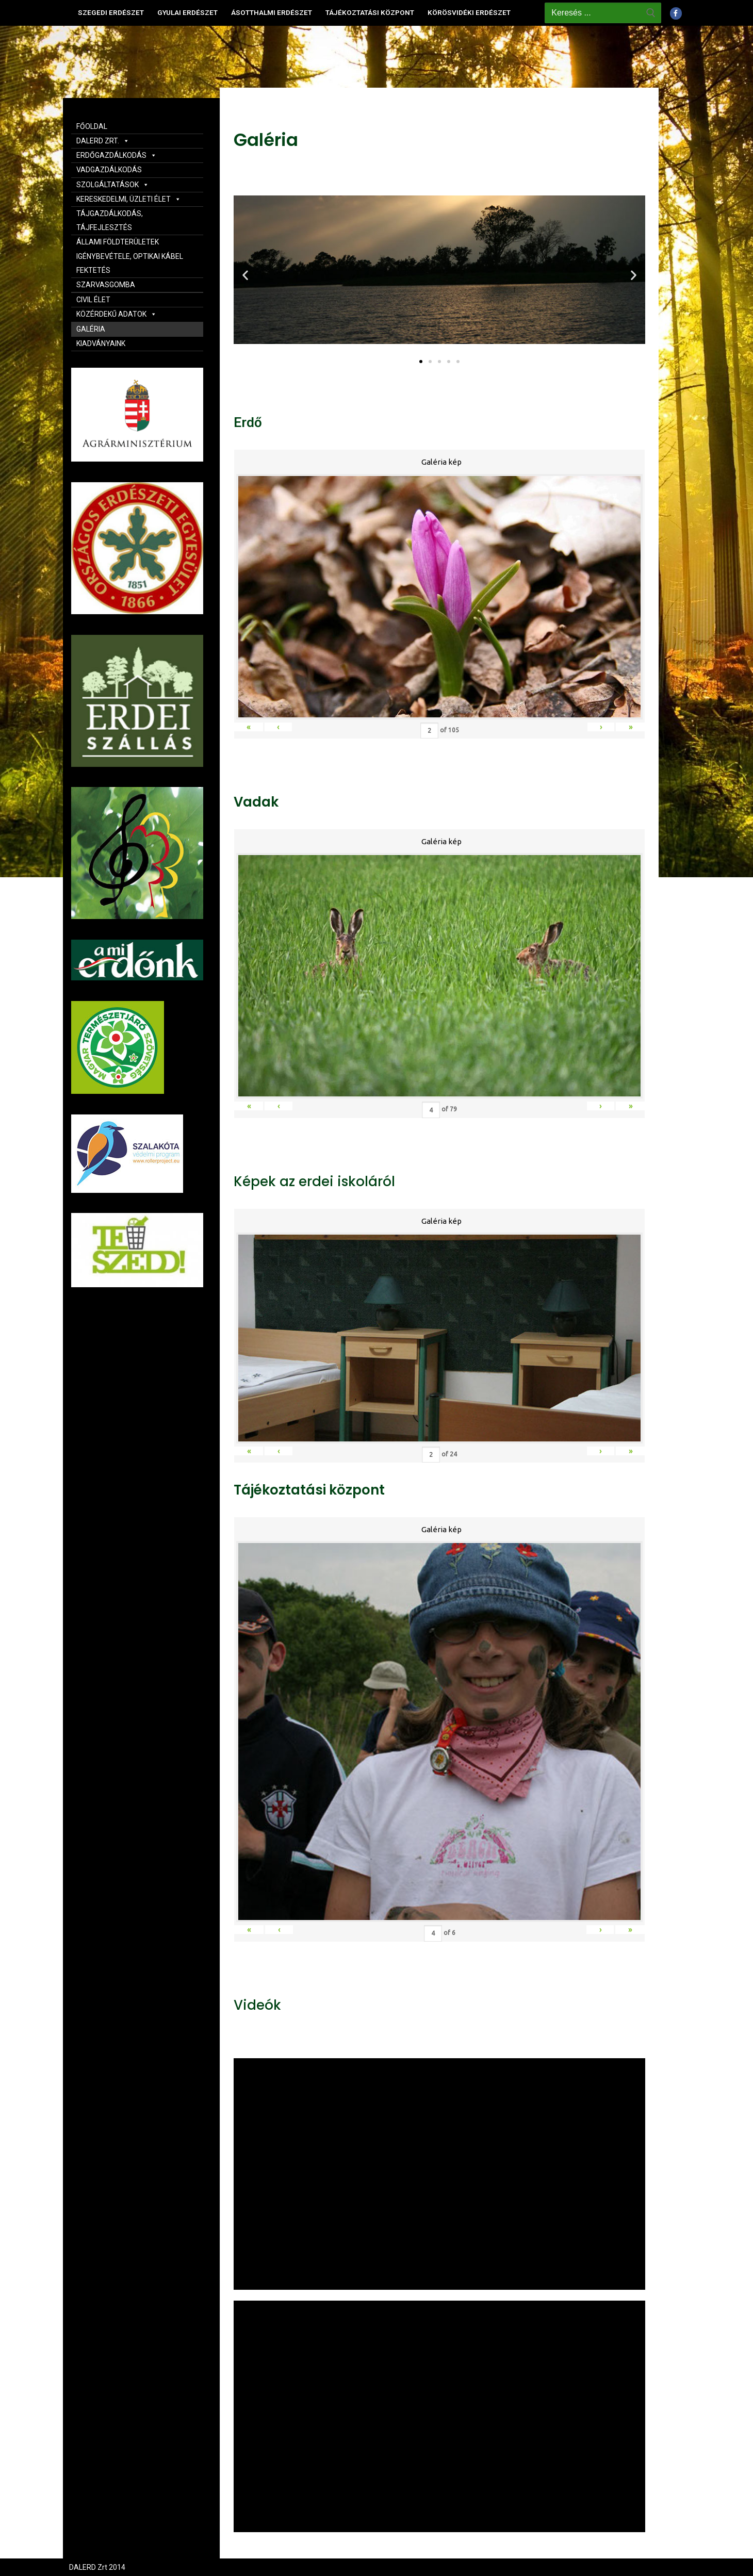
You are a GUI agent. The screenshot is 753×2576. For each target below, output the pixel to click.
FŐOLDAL (91, 126)
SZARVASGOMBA (105, 285)
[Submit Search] (651, 13)
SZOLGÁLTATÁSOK (112, 185)
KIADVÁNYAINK (100, 343)
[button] (420, 361)
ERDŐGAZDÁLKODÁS (116, 155)
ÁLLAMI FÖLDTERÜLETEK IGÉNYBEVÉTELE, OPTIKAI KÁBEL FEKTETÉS (129, 256)
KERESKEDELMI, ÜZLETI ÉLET (128, 199)
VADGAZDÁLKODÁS (109, 170)
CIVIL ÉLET (93, 300)
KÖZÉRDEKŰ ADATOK (116, 314)
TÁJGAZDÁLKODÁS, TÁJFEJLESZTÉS (109, 220)
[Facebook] (676, 13)
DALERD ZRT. (102, 141)
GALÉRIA (90, 329)
